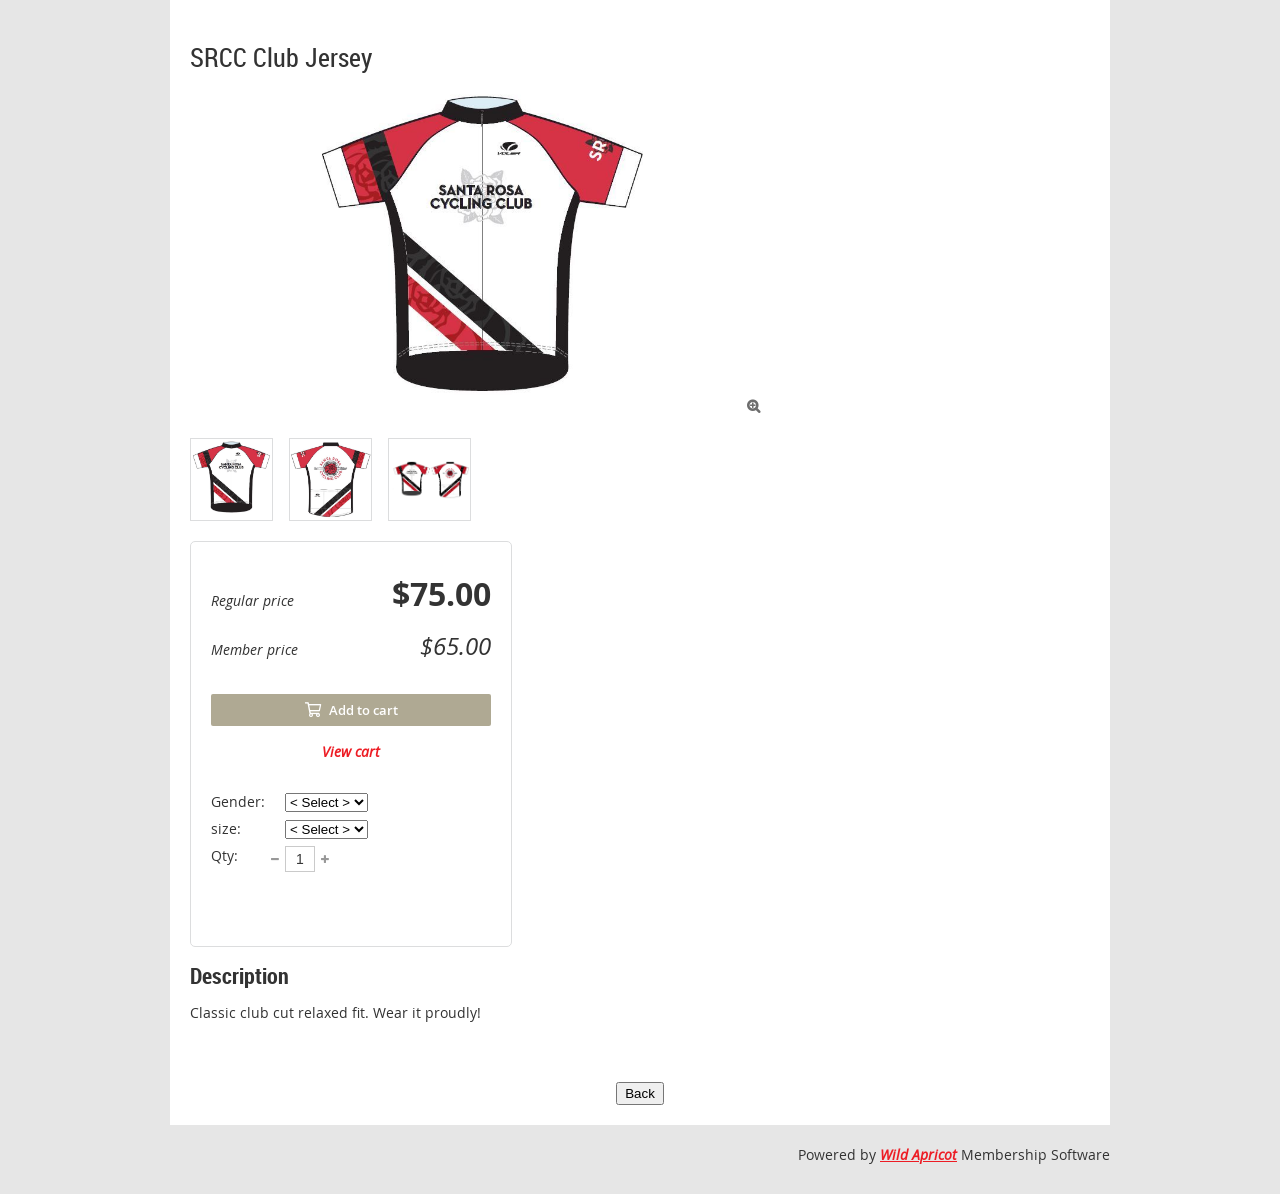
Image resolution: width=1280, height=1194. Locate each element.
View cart (351, 751)
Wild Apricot (918, 1154)
